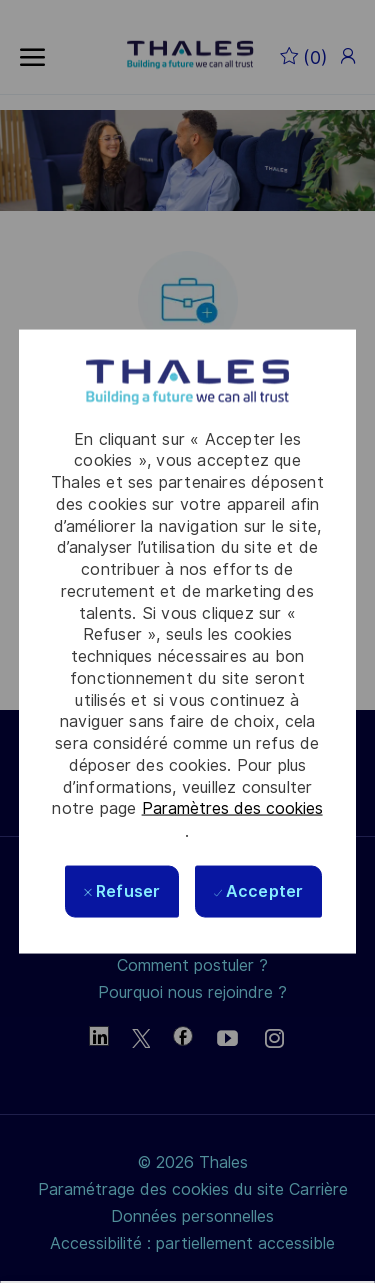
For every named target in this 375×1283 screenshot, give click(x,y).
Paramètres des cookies (232, 808)
